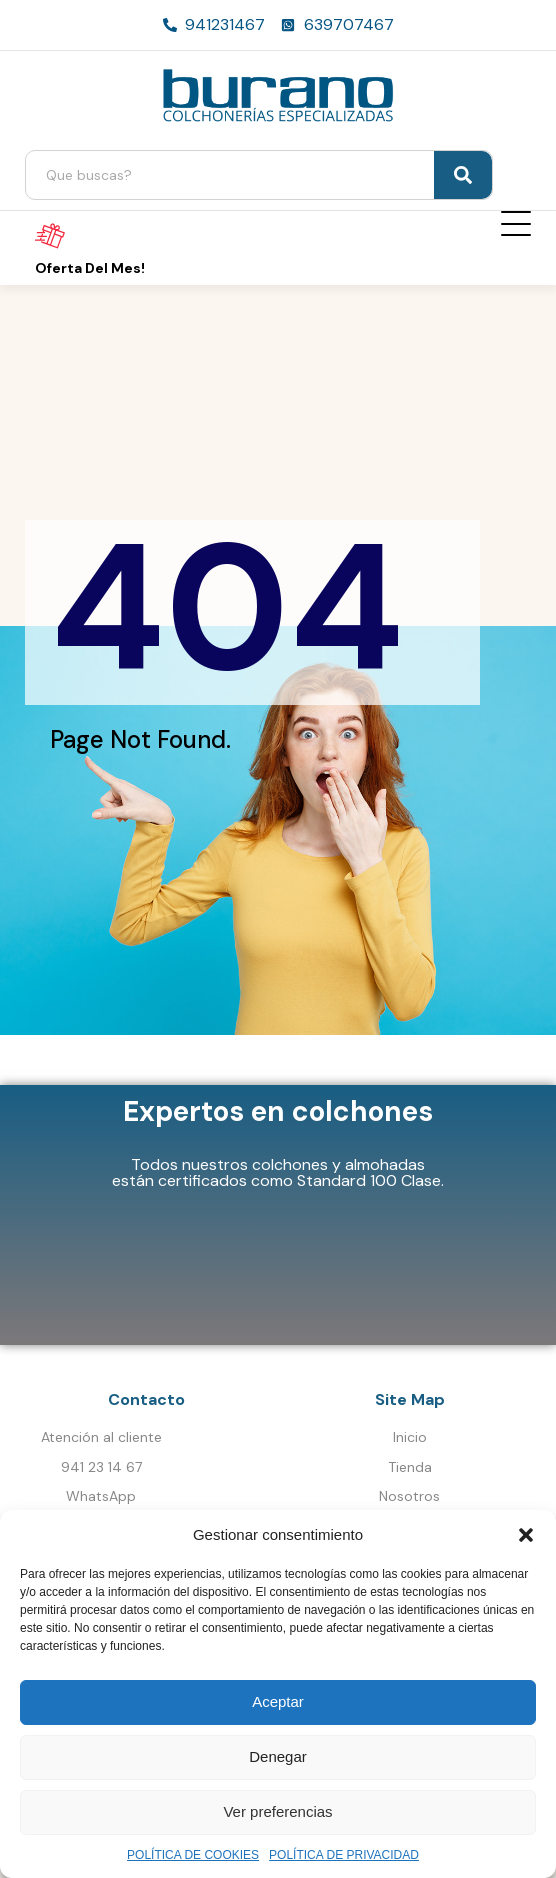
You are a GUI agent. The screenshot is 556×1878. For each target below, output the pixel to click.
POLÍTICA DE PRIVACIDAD (344, 1855)
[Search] (463, 175)
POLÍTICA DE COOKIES (193, 1855)
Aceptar (278, 1701)
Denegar (278, 1756)
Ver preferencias (277, 1811)
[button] (526, 1535)
